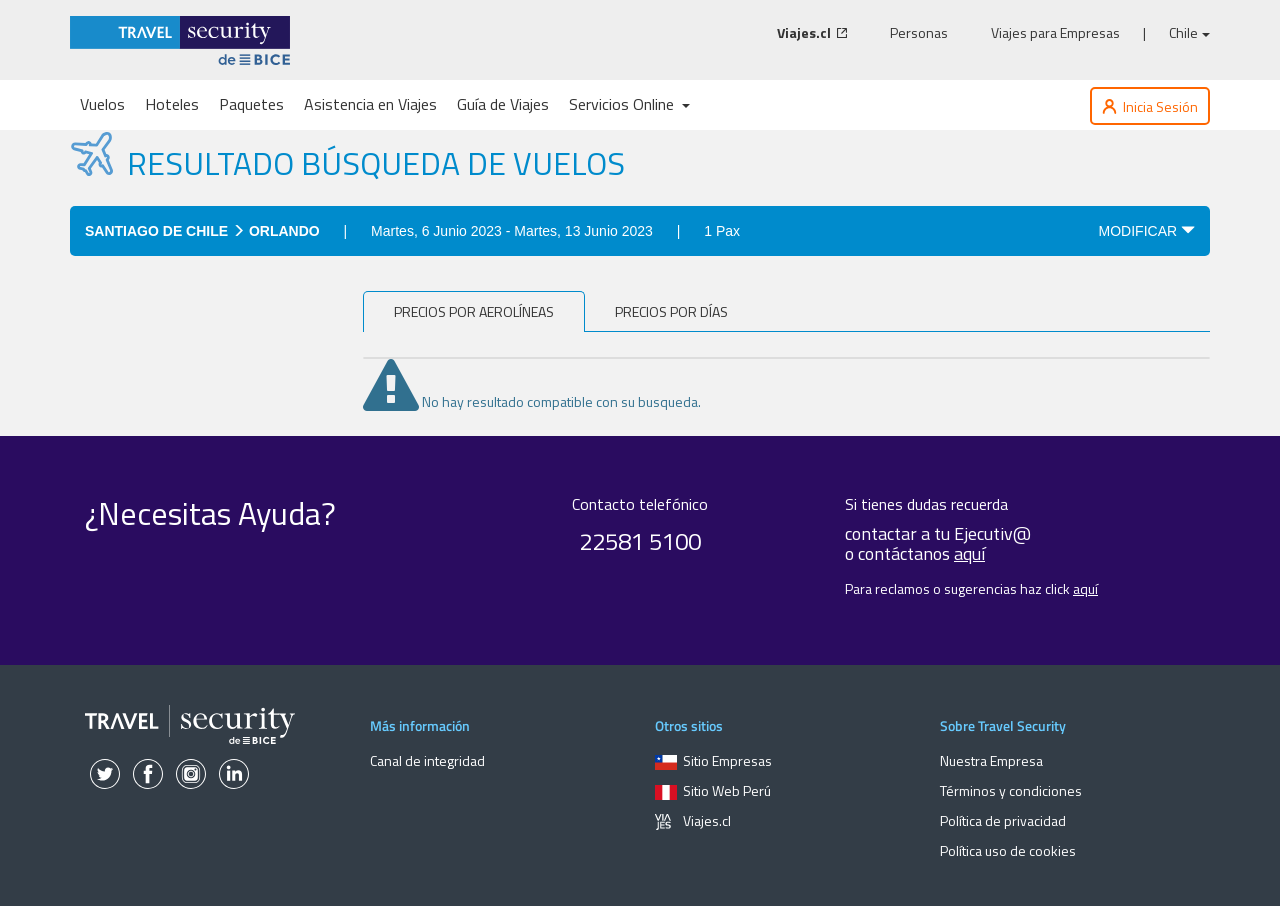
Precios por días (671, 311)
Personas (919, 33)
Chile (1189, 32)
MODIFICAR (1147, 231)
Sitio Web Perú (713, 790)
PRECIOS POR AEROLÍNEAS (474, 311)
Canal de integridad (427, 760)
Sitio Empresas (713, 760)
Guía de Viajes (503, 104)
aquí (969, 553)
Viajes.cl (693, 820)
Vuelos (102, 104)
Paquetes (251, 104)
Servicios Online (629, 104)
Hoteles (172, 104)
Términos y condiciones (1011, 790)
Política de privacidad (1003, 820)
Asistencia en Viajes (370, 104)
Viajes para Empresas (1055, 33)
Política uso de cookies (1008, 850)
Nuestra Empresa (991, 760)
